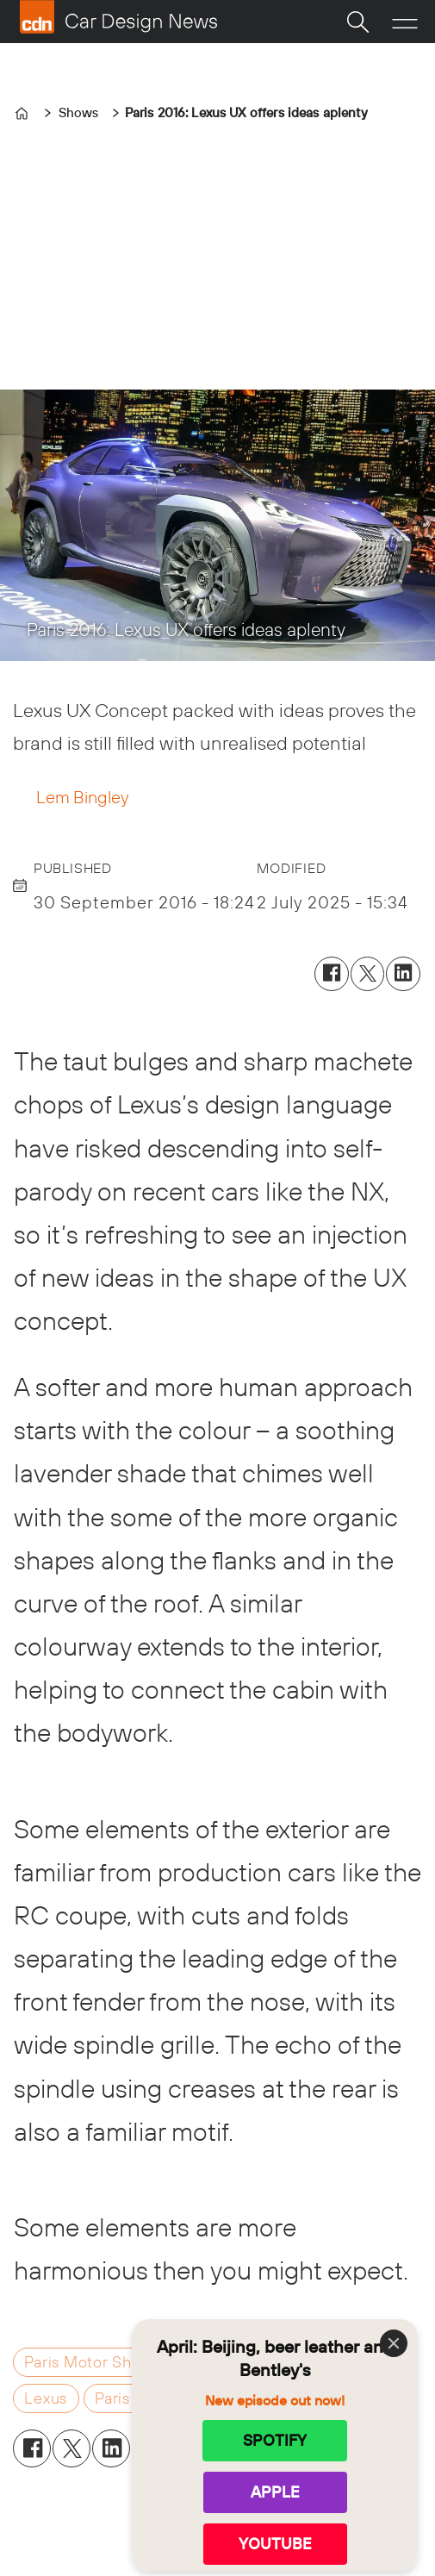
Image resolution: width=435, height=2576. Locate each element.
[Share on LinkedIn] (403, 974)
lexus (45, 2398)
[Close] (393, 2343)
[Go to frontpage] (118, 17)
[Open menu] (405, 22)
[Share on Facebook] (331, 974)
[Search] (357, 21)
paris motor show (88, 2362)
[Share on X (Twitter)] (368, 974)
